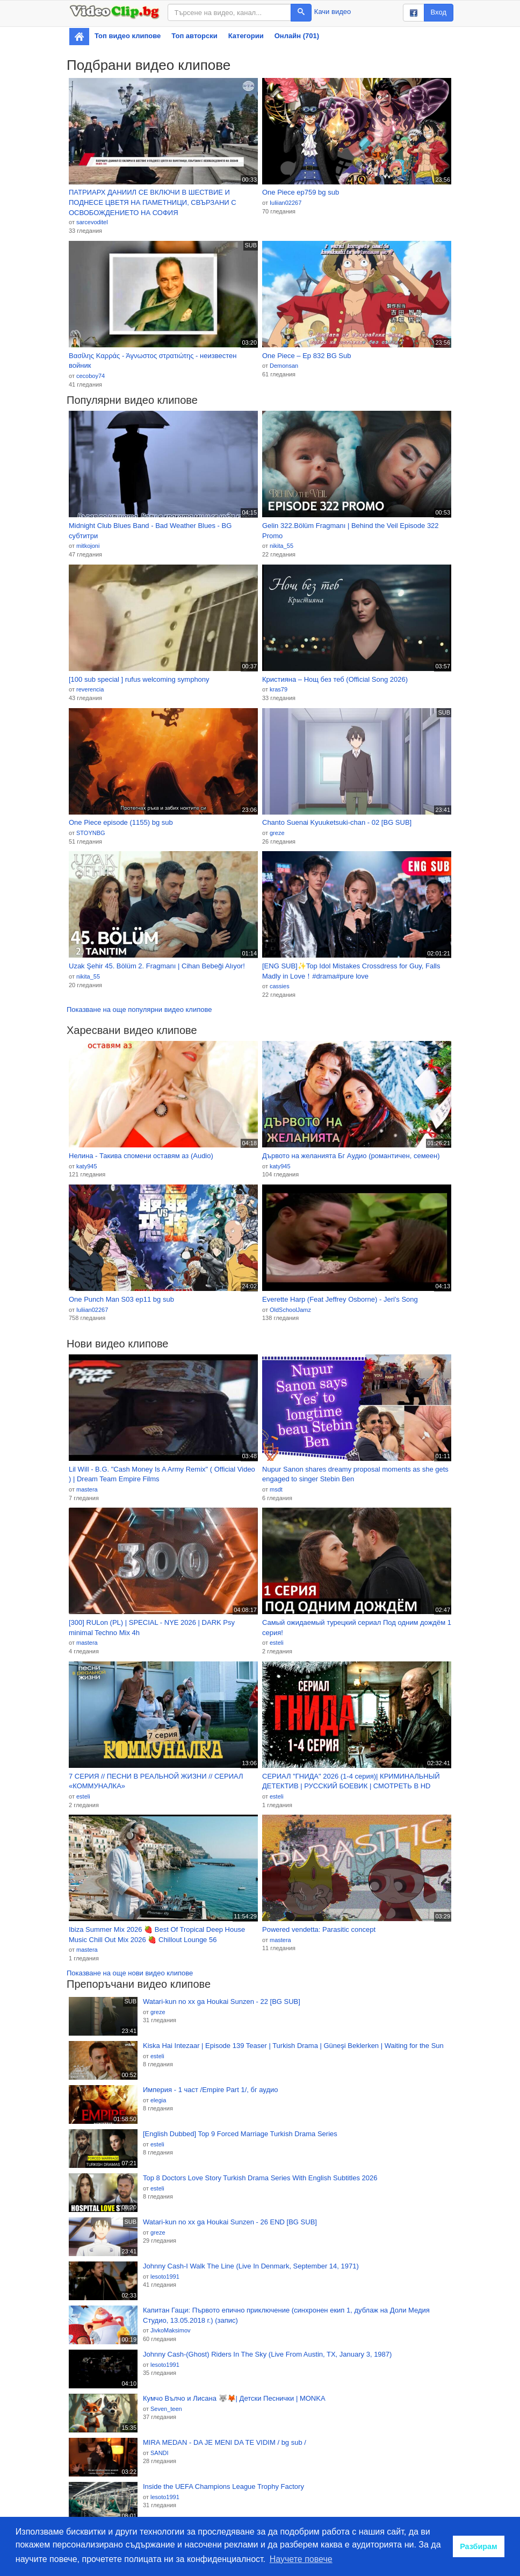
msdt (276, 1489)
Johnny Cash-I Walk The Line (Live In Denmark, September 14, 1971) (251, 2266)
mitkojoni (87, 546)
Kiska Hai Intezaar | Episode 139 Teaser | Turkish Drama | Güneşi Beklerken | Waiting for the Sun (293, 2046)
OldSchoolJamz (290, 1310)
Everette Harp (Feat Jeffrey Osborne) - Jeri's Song (340, 1299)
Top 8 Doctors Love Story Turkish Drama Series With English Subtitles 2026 (260, 2178)
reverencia (90, 689)
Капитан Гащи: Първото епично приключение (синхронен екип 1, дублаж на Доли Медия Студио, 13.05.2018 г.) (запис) (286, 2315)
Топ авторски (194, 36)
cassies (280, 986)
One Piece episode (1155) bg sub (121, 822)
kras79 (278, 689)
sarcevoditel (92, 222)
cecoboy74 (90, 376)
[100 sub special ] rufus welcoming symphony (139, 679)
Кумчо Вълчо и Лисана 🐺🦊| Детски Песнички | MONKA (234, 2398)
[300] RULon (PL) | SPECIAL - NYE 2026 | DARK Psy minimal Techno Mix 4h (152, 1627)
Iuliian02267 (285, 202)
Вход (438, 12)
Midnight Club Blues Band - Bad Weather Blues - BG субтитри (150, 531)
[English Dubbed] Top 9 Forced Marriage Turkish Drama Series (240, 2134)
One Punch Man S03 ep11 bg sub (121, 1299)
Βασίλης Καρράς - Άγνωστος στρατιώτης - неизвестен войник (152, 361)
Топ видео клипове (128, 36)
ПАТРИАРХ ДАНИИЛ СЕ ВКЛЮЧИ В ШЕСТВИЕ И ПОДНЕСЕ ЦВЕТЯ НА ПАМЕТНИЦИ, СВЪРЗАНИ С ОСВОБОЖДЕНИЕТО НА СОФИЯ (152, 202)
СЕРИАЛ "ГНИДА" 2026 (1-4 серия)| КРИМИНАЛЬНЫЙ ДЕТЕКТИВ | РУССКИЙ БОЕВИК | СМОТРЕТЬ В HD (351, 1781)
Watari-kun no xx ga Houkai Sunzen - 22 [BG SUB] (221, 2001)
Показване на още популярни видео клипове (139, 1009)
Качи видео (332, 12)
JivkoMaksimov (170, 2330)
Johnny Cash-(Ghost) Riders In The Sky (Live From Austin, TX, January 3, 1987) (267, 2354)
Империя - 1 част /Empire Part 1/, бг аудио (210, 2090)
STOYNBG (90, 833)
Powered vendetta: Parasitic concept (318, 1929)
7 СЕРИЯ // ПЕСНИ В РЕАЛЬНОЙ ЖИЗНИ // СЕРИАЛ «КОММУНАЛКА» (156, 1781)
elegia (158, 2100)
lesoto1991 (164, 2276)
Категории (246, 36)
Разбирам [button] (478, 2546)
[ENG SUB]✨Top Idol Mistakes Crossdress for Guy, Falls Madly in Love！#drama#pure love (351, 971)
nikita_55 (281, 546)
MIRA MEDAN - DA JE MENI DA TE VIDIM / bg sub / (224, 2442)
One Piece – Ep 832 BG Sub (306, 356)
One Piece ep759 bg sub (300, 192)
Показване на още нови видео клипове (130, 1973)
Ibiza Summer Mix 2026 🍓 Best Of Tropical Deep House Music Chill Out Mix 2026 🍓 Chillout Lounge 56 (157, 1934)
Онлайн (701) (297, 36)
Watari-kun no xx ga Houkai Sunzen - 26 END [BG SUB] (230, 2222)
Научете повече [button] (301, 2559)
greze (277, 833)
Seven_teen (166, 2409)
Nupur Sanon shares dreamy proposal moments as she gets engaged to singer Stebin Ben (355, 1474)
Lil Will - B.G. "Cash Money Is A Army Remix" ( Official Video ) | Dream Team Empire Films (162, 1474)
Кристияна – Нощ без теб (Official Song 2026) (335, 679)
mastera (87, 1489)
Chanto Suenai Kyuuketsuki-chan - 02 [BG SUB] (336, 822)
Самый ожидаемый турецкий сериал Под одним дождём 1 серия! (356, 1627)
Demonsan (284, 365)
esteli (277, 1642)
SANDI (159, 2453)
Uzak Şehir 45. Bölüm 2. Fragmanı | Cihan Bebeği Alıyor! (157, 966)
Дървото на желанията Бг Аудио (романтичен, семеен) (351, 1156)
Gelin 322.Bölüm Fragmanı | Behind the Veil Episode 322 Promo (350, 531)
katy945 (86, 1166)
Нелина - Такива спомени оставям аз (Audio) (141, 1156)
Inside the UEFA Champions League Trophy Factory (223, 2486)
